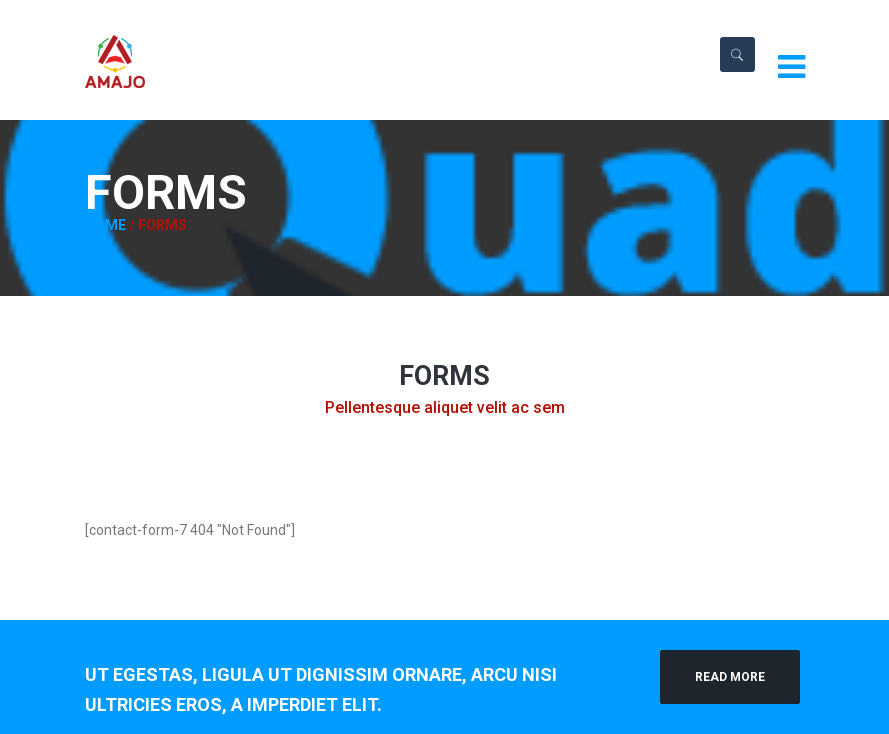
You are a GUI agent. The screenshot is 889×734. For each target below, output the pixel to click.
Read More (730, 677)
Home (105, 225)
